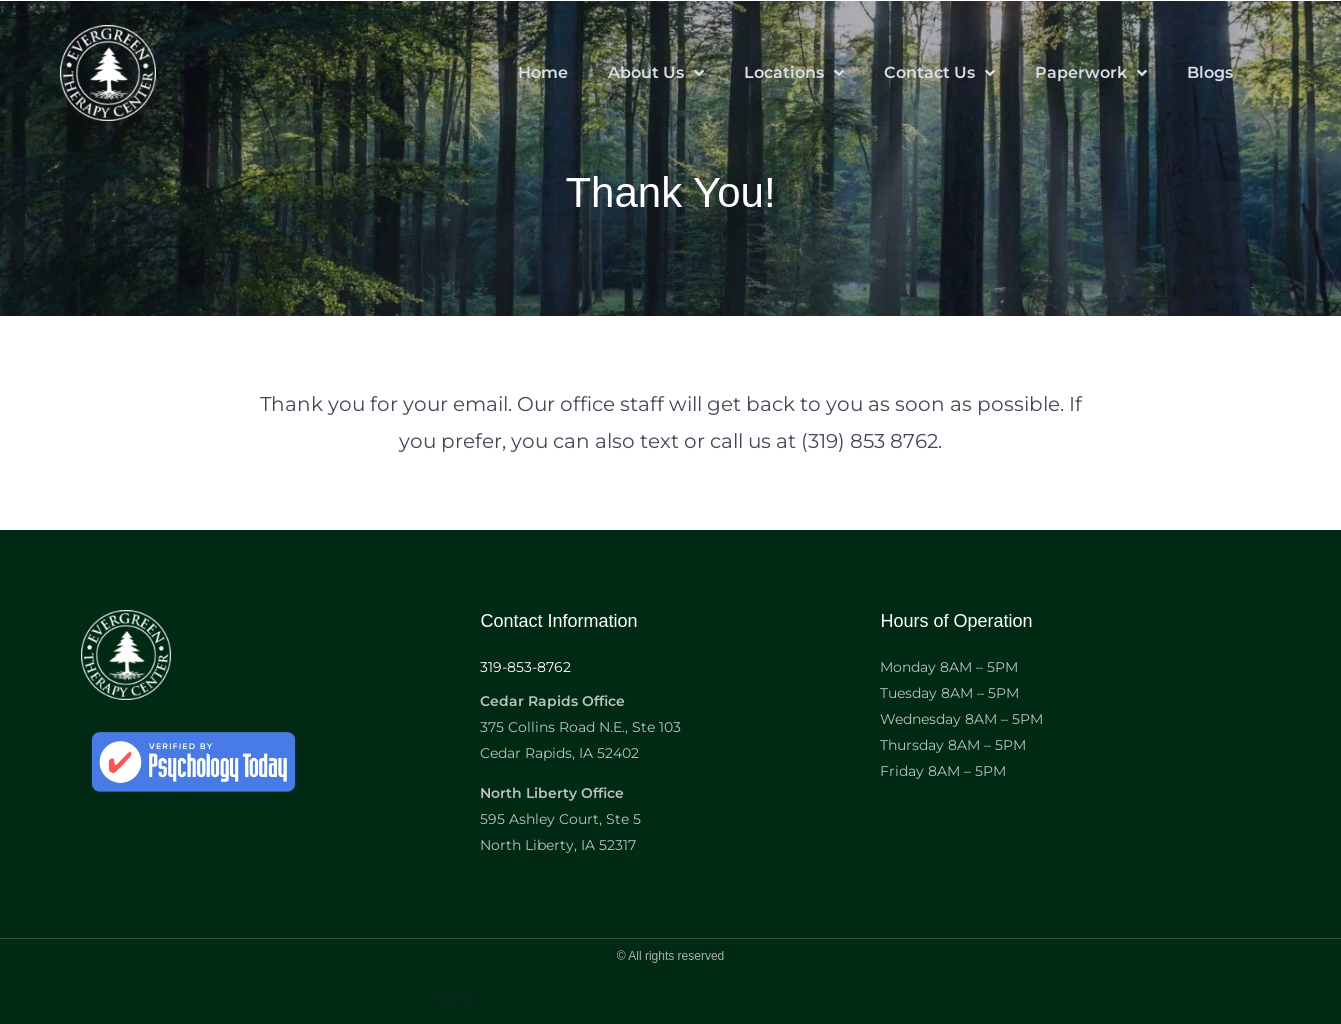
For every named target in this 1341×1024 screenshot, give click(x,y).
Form (452, 998)
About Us (656, 73)
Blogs (1210, 72)
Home (543, 72)
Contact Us (939, 73)
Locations (794, 73)
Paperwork (1091, 73)
